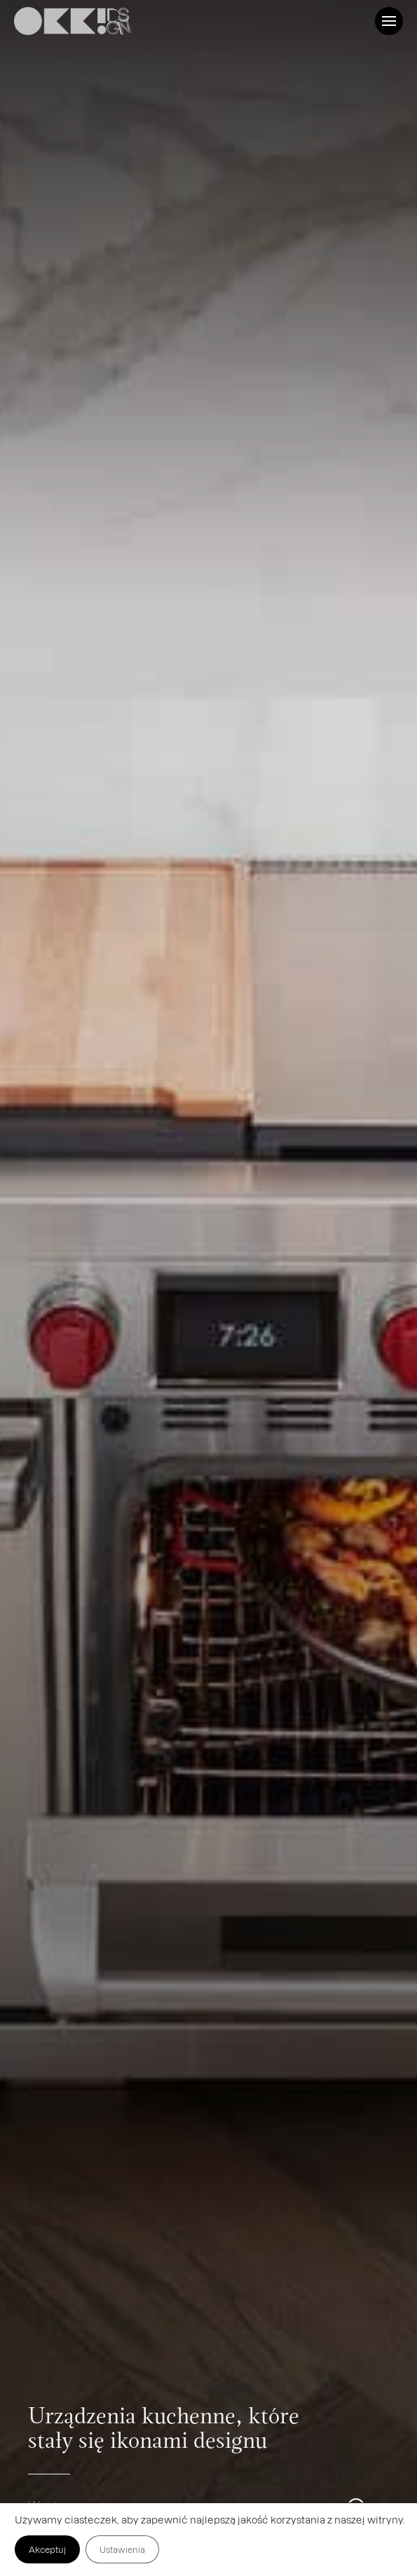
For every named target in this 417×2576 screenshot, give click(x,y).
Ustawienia (122, 2549)
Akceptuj (47, 2549)
